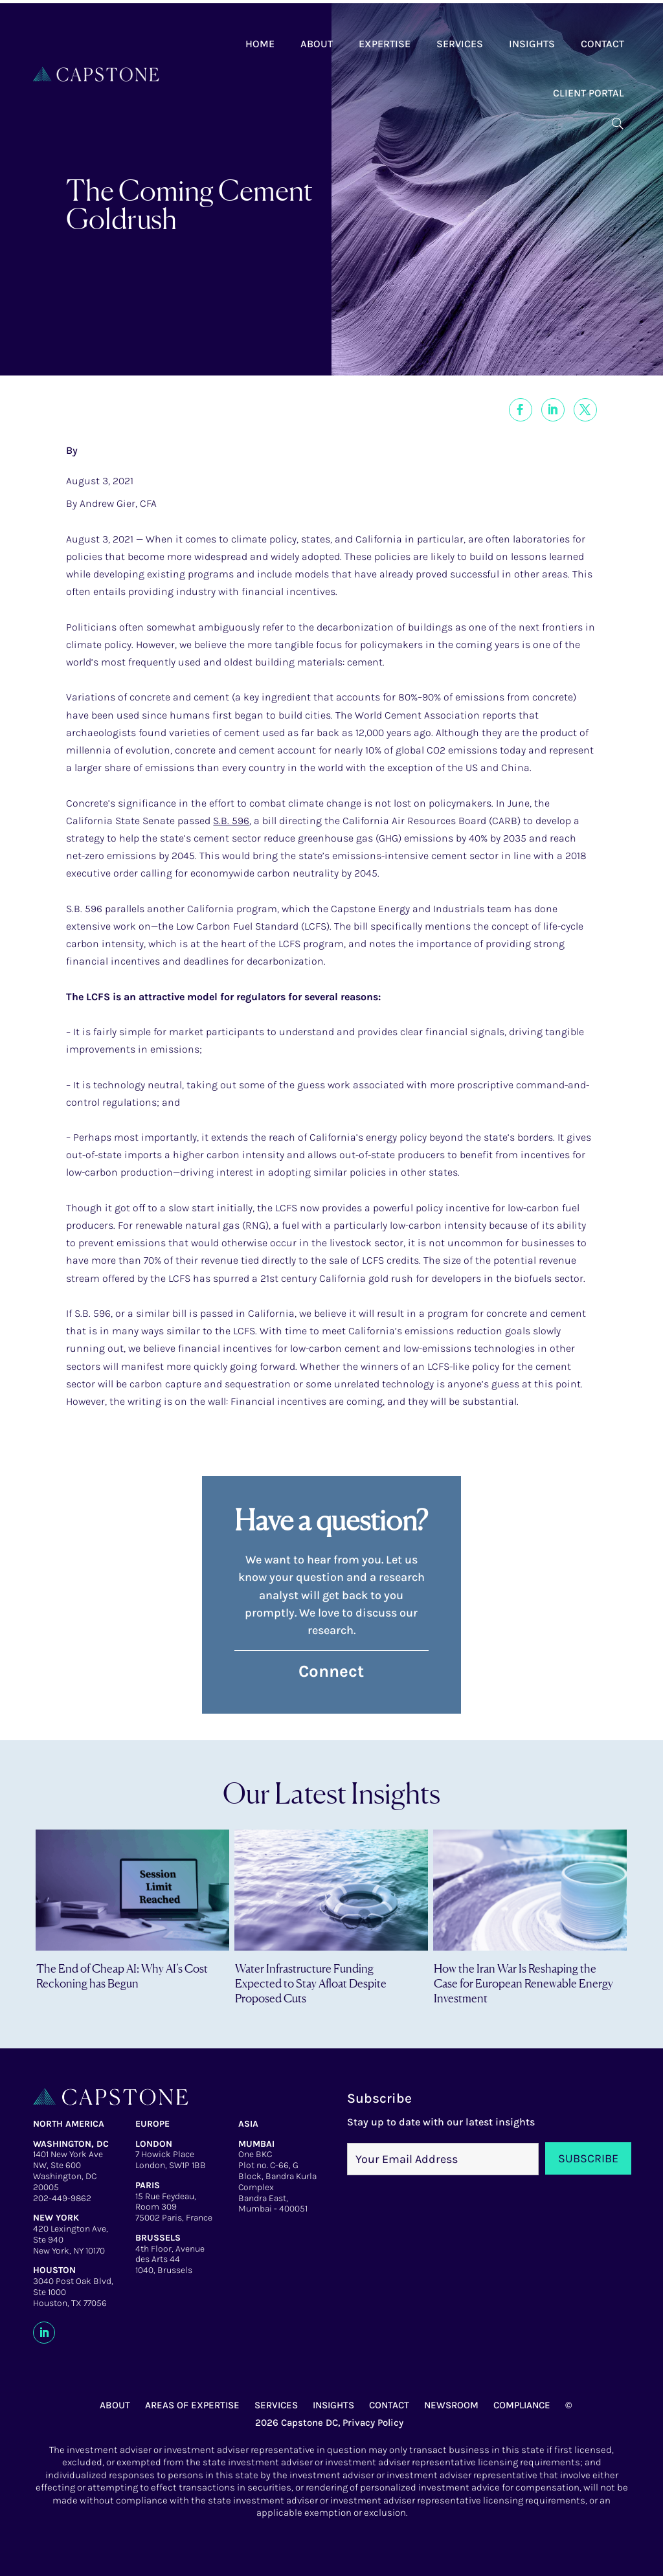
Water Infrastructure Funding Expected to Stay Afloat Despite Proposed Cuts (311, 1983)
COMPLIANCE (521, 2405)
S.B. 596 (231, 820)
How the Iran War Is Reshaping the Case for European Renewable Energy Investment (523, 1983)
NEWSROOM (451, 2405)
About (316, 44)
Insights (532, 44)
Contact (602, 44)
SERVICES (276, 2405)
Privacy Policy (373, 2422)
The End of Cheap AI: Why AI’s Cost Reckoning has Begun (122, 1975)
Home (260, 44)
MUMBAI (256, 2143)
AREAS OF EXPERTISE (192, 2405)
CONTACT (389, 2405)
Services (459, 44)
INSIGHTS (333, 2405)
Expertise (384, 44)
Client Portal (588, 93)
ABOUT (115, 2405)
